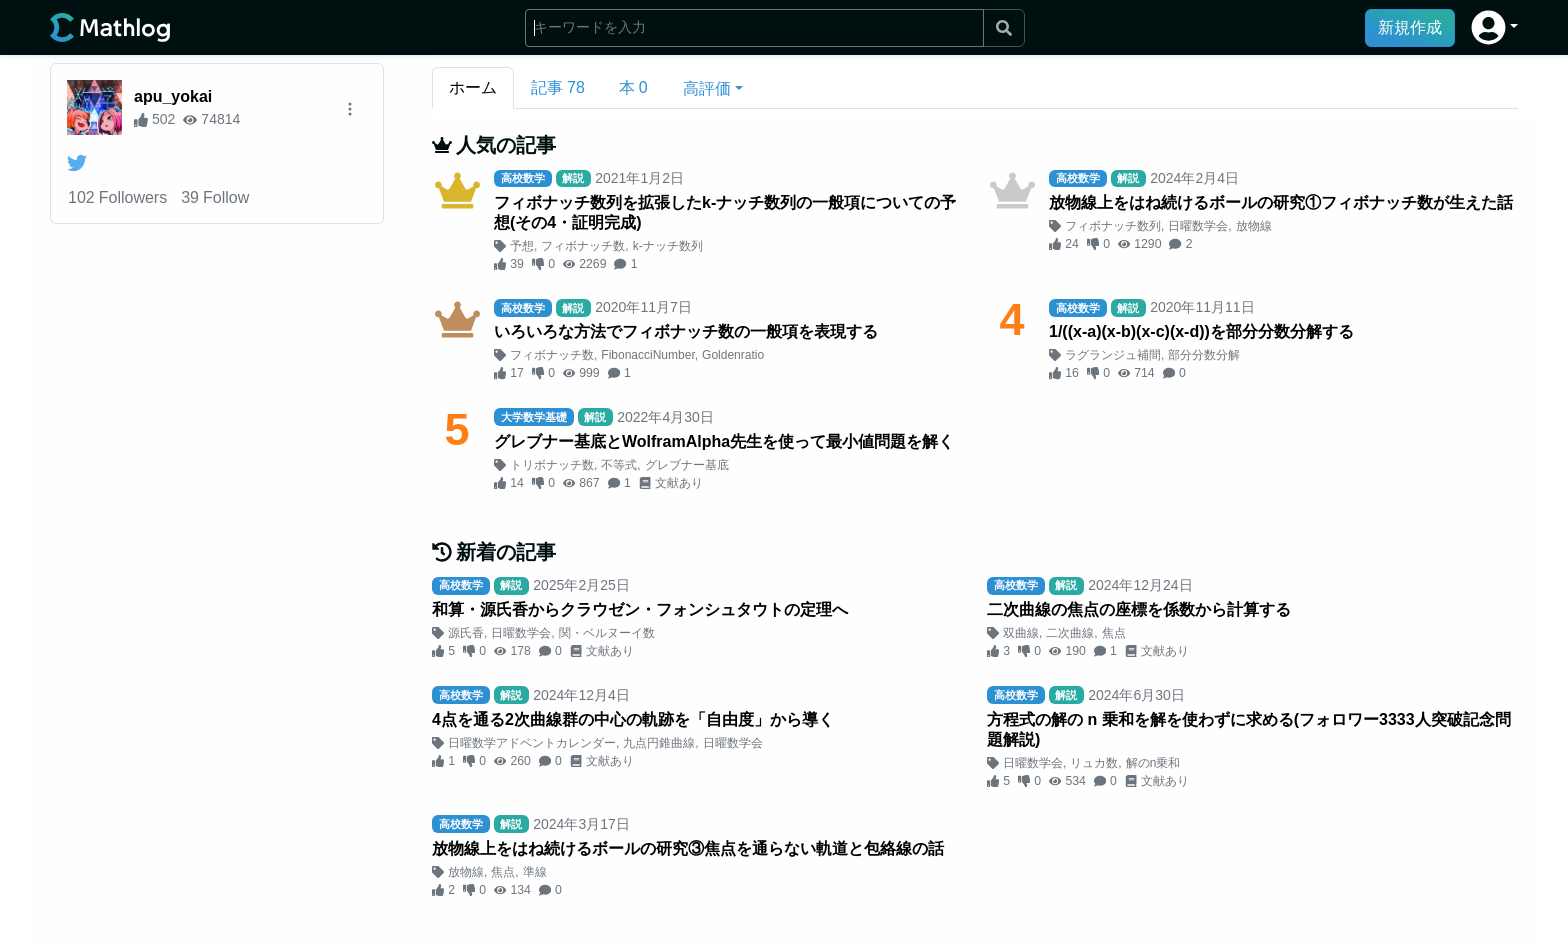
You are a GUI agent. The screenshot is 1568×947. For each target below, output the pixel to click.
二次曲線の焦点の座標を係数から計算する (1139, 609)
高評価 (707, 88)
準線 (535, 872)
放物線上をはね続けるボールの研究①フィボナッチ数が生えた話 (1281, 202)
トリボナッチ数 (552, 465)
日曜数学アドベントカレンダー (532, 743)
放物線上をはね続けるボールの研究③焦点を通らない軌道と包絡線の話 (688, 848)
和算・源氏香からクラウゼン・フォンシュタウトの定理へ (640, 609)
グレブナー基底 (687, 465)
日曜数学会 (1198, 226)
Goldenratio (733, 355)
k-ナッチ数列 (668, 246)
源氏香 (466, 633)
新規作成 (1410, 27)
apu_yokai (173, 96)
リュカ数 (1094, 763)
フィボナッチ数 (583, 246)
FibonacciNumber (647, 355)
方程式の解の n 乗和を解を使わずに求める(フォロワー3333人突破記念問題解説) (1249, 729)
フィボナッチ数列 (1113, 226)
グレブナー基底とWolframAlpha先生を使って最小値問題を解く (724, 441)
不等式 (619, 465)
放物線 (1254, 226)
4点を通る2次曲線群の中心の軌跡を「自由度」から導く (633, 719)
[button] (1494, 27)
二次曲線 (1070, 633)
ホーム (473, 87)
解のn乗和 (1153, 763)
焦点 (1114, 633)
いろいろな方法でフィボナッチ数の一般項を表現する (686, 331)
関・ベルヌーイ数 (607, 633)
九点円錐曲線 (659, 743)
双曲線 (1021, 633)
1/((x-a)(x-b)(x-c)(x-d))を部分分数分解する (1201, 331)
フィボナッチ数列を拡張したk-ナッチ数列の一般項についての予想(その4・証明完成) (725, 212)
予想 (522, 246)
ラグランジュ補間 (1113, 355)
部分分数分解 (1204, 355)
